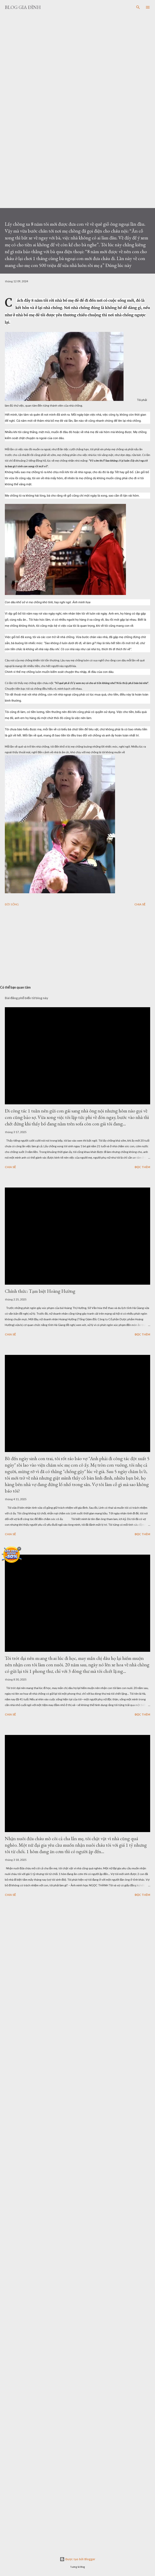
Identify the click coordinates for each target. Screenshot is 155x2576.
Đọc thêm (142, 1167)
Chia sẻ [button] (139, 904)
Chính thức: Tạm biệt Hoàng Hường (40, 1291)
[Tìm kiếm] (138, 7)
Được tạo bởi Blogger (77, 2559)
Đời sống (12, 904)
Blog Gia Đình (23, 7)
